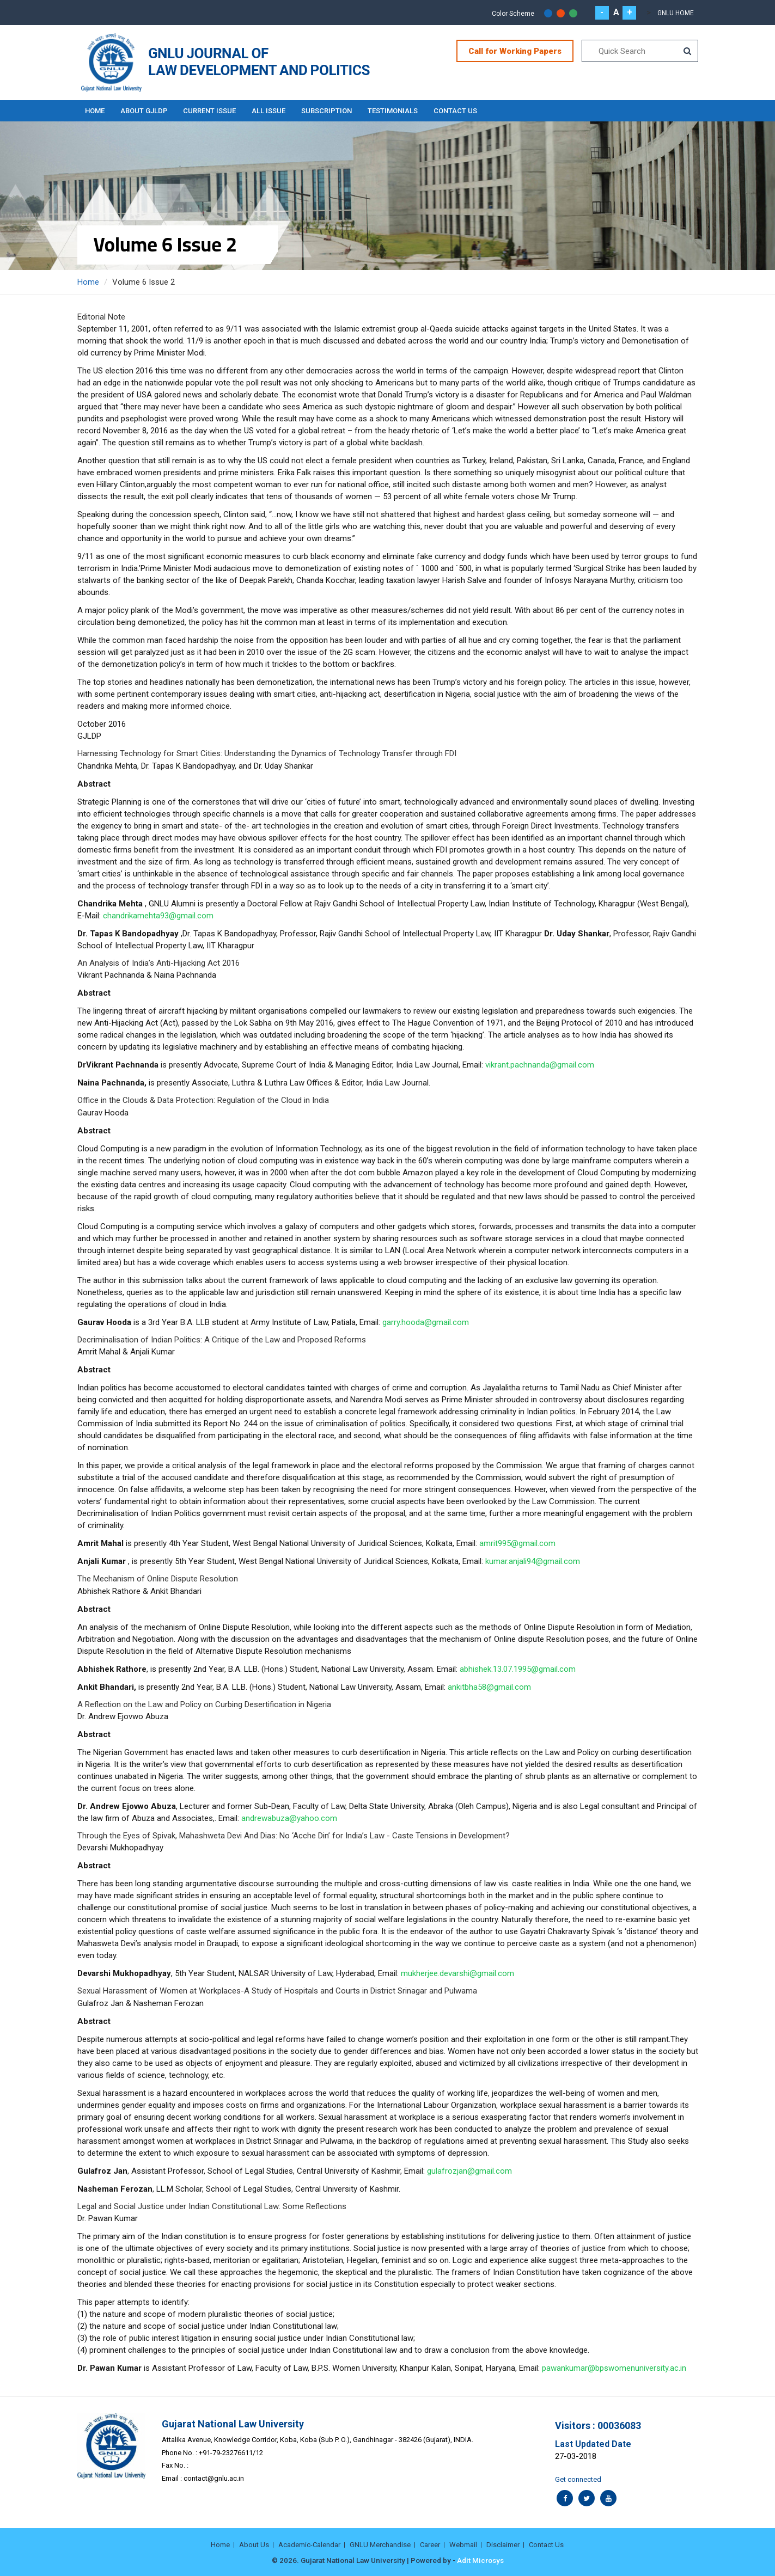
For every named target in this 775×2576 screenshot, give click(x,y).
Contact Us (459, 110)
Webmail (463, 2544)
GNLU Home (675, 13)
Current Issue (211, 110)
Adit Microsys (480, 2559)
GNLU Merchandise (380, 2544)
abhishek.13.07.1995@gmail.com (518, 1668)
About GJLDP (145, 110)
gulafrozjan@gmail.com (469, 2170)
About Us (254, 2544)
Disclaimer (503, 2544)
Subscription (329, 110)
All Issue (271, 110)
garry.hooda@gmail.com (425, 1322)
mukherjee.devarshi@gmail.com (457, 1973)
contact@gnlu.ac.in (214, 2478)
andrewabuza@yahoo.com (289, 1818)
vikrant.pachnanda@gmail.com (539, 1064)
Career (430, 2544)
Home (95, 110)
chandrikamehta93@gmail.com (158, 915)
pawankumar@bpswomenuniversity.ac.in (614, 2367)
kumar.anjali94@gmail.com (532, 1561)
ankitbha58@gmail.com (489, 1686)
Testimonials (396, 110)
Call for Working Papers (515, 51)
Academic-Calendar (309, 2544)
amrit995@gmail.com (517, 1543)
